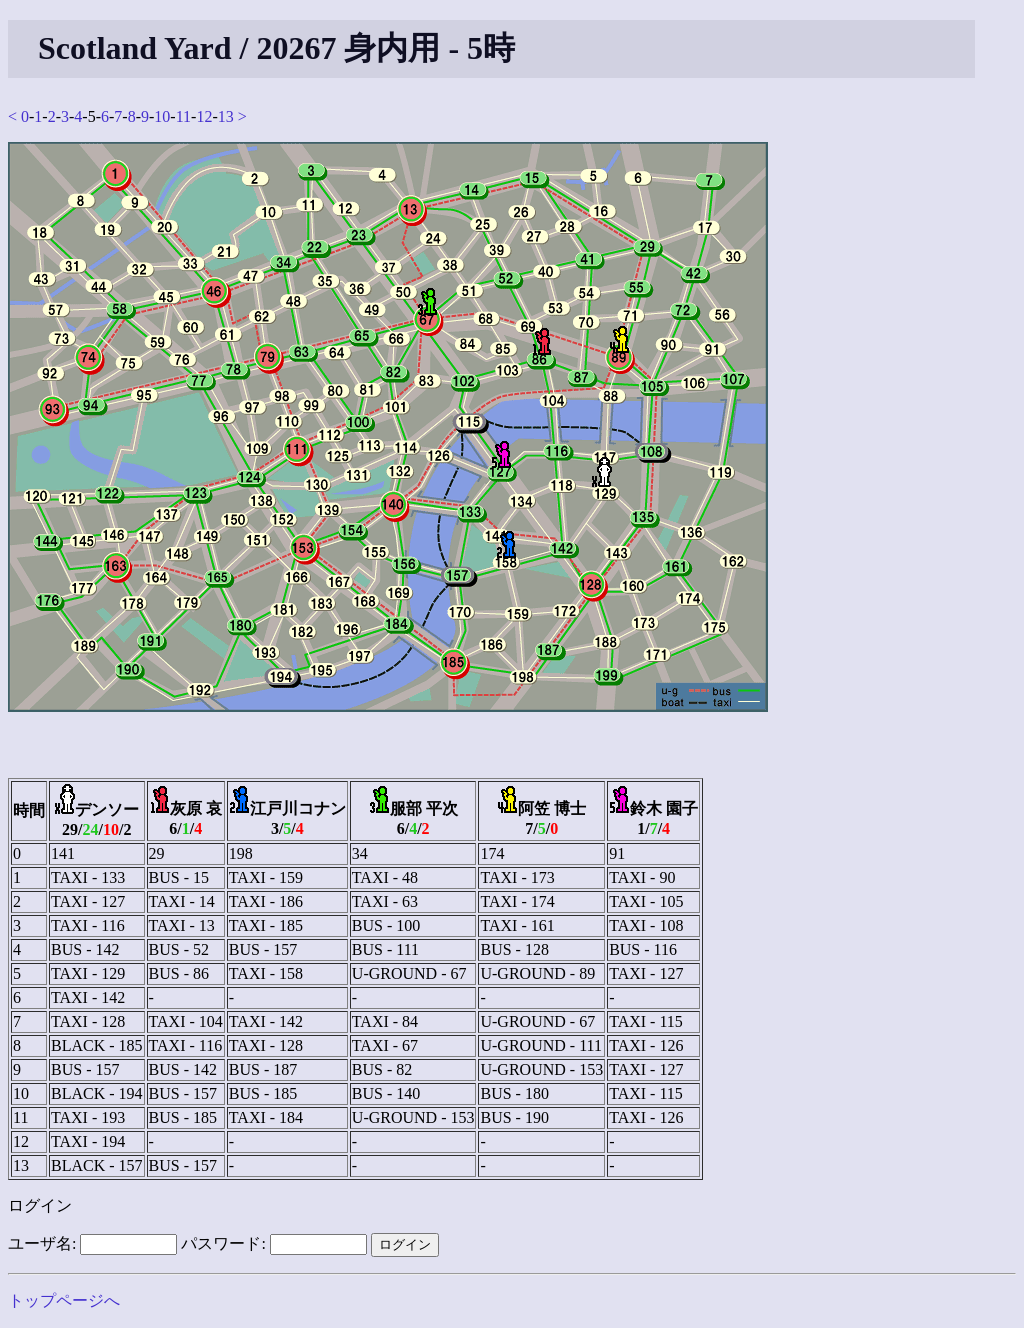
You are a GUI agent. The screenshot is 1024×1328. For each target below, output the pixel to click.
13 (226, 116)
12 (204, 116)
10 (162, 116)
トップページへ (64, 1300)
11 (183, 116)
